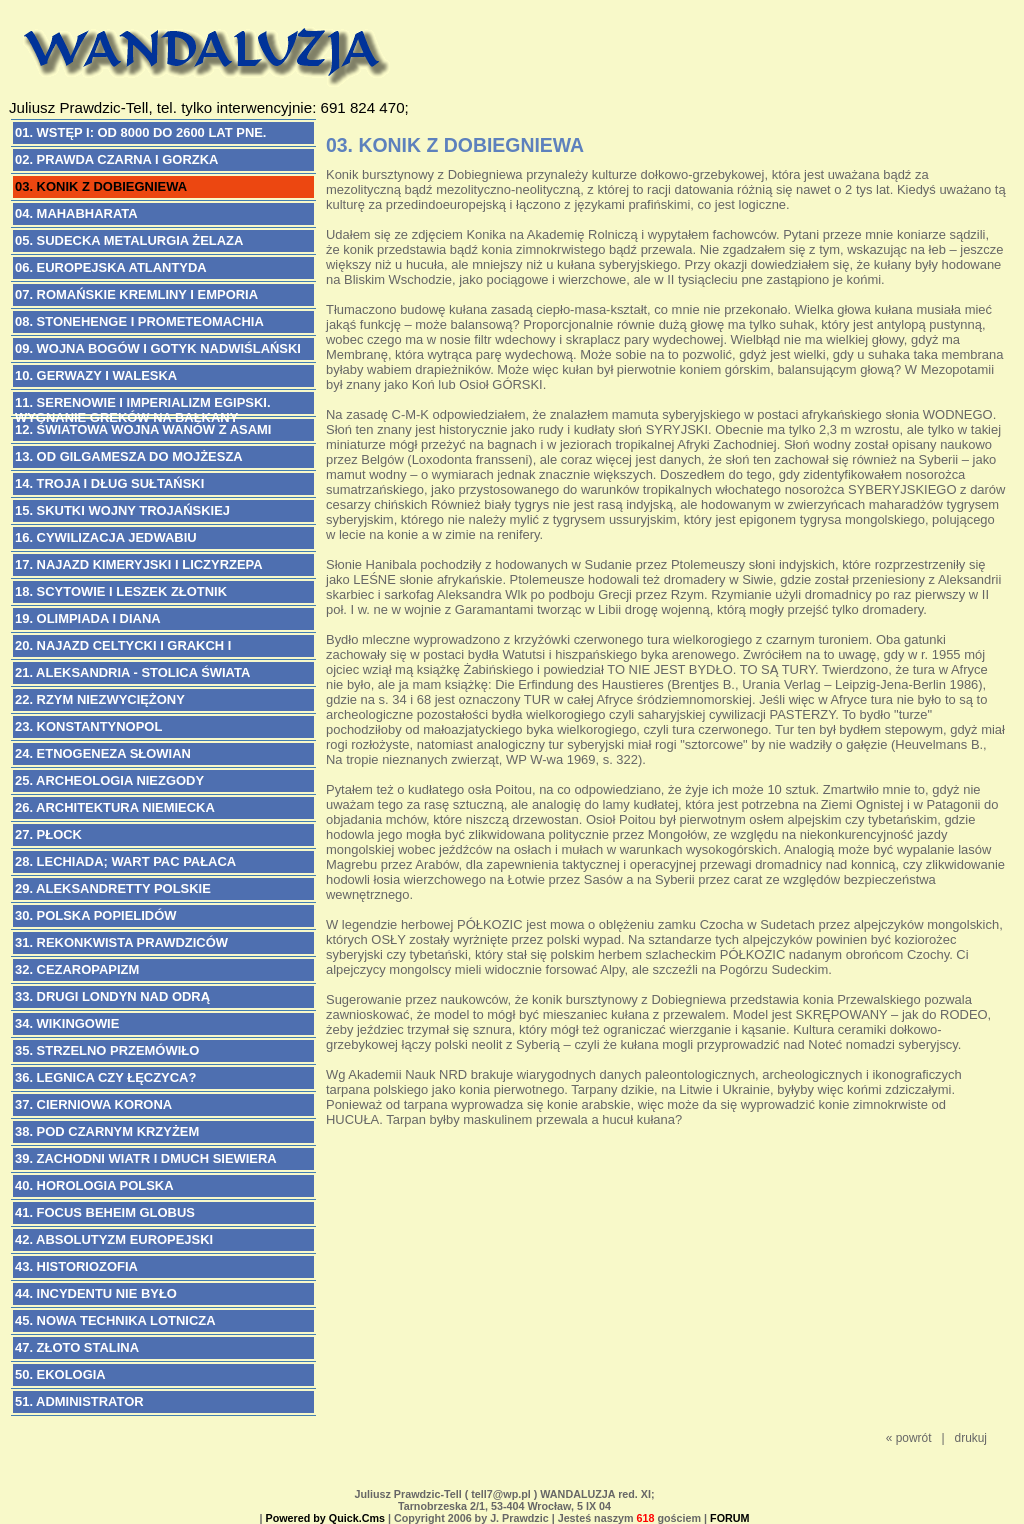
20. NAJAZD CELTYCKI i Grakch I (123, 645)
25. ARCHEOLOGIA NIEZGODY (109, 780)
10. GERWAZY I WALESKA (96, 375)
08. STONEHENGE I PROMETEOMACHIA (139, 321)
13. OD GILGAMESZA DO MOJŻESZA (129, 456)
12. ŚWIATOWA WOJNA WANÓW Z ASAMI (143, 429)
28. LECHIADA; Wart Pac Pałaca (125, 861)
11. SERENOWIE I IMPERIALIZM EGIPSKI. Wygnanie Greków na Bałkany (143, 404)
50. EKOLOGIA (60, 1374)
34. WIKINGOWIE (67, 1023)
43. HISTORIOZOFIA (76, 1266)
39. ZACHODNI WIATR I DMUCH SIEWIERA (146, 1158)
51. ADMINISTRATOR (79, 1401)
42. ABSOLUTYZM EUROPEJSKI (114, 1239)
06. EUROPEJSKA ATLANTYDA (111, 267)
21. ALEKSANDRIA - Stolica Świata (132, 672)
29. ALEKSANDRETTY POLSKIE (113, 888)
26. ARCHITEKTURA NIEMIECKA (115, 807)
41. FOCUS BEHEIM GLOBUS (105, 1212)
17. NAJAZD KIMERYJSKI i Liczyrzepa (139, 564)
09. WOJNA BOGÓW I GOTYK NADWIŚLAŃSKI (158, 348)
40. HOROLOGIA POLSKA (94, 1185)
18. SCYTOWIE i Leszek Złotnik (121, 591)
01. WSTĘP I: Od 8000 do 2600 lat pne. (140, 132)
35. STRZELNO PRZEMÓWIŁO (107, 1050)
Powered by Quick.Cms (324, 1518)
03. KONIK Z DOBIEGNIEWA (101, 186)
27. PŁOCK (48, 834)
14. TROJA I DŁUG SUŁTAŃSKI (109, 483)
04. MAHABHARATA (76, 213)
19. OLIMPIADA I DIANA (88, 618)
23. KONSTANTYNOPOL (88, 726)
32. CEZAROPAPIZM (77, 969)
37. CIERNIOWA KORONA (93, 1104)
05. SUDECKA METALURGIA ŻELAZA (129, 240)
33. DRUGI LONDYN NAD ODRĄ (112, 996)
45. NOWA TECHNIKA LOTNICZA (115, 1320)
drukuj (971, 1438)
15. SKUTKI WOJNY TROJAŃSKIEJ (122, 510)
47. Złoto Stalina (77, 1347)
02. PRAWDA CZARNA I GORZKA (116, 159)
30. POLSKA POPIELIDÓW (95, 915)
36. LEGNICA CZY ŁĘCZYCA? (105, 1077)
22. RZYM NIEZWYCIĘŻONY (100, 699)
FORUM (729, 1518)
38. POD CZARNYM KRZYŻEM (107, 1131)
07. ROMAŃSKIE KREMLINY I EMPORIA (136, 294)
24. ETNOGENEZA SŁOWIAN (103, 753)
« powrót (909, 1438)
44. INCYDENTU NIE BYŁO (96, 1293)
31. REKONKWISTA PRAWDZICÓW (121, 942)
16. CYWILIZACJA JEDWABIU (106, 537)
